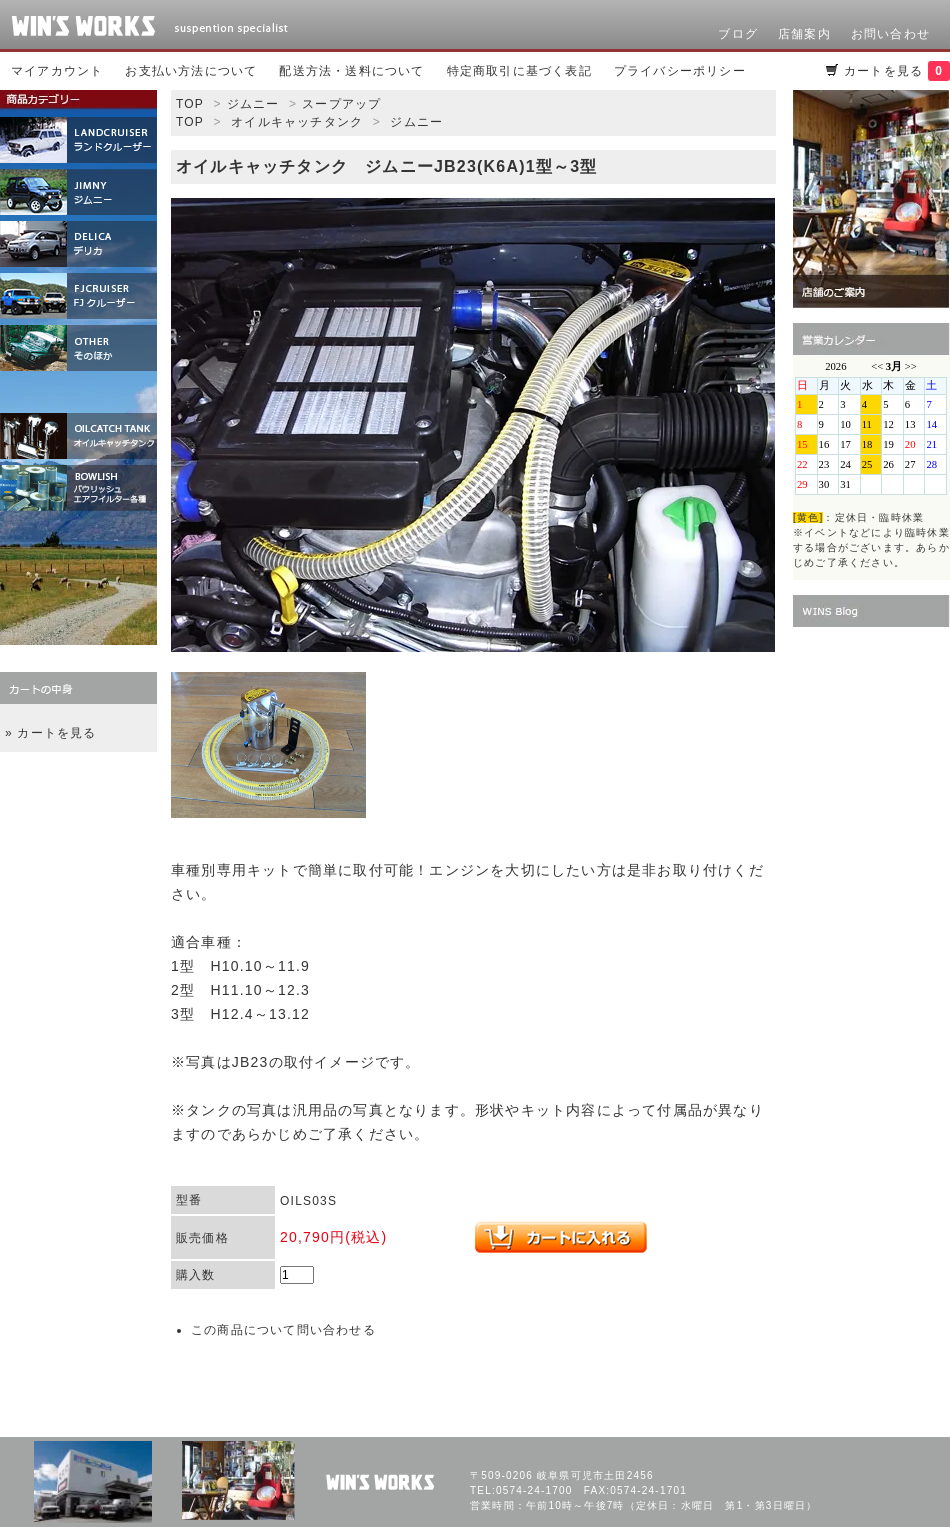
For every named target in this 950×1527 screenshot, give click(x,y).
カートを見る (897, 71)
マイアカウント (57, 71)
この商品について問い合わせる (283, 1330)
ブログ (738, 34)
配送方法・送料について (351, 71)
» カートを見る (51, 733)
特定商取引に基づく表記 (519, 71)
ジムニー (253, 104)
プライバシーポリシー (680, 71)
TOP (190, 104)
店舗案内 (804, 34)
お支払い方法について (191, 71)
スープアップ (341, 104)
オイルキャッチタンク (297, 122)
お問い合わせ (890, 34)
